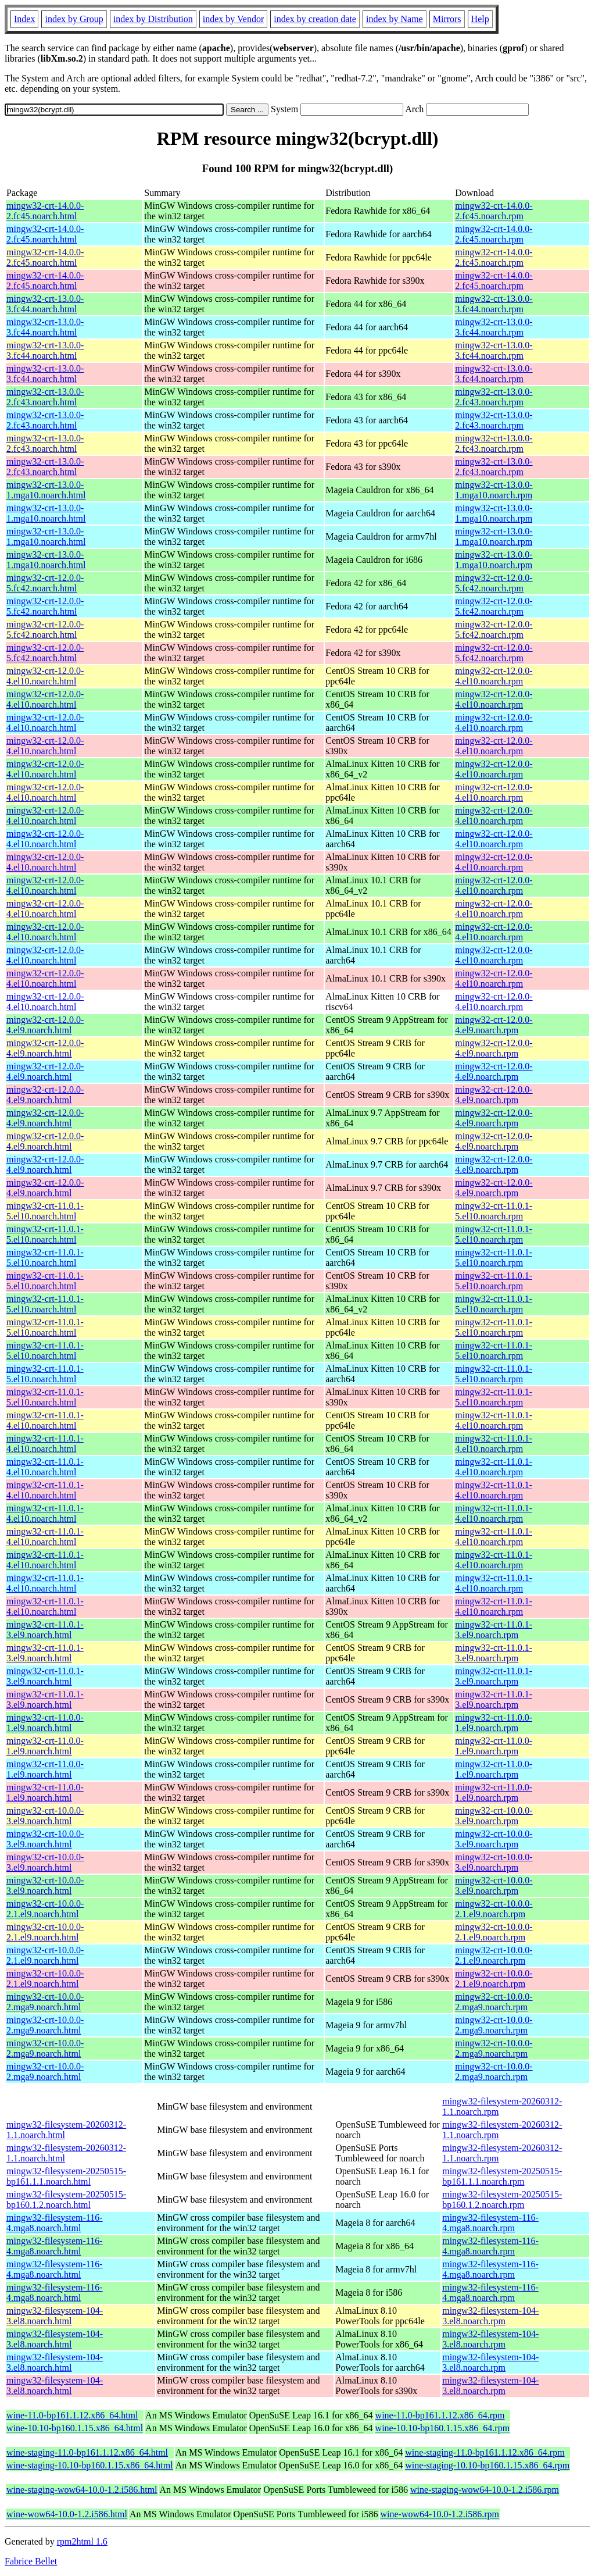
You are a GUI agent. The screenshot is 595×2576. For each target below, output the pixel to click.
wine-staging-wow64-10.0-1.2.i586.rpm (484, 2490)
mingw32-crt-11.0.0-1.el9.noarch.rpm (493, 1722)
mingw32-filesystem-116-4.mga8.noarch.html (54, 2223)
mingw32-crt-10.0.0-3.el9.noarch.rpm (493, 1816)
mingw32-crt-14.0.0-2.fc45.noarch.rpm (493, 211)
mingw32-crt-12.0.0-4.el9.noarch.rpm (493, 1025)
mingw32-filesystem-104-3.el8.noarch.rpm (490, 2316)
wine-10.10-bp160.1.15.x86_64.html (74, 2428)
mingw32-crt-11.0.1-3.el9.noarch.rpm (493, 1629)
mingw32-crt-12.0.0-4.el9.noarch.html (45, 1025)
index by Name (394, 19)
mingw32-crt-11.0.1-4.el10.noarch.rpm (493, 1420)
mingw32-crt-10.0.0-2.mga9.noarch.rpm (493, 2002)
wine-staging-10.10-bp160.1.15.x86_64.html (89, 2465)
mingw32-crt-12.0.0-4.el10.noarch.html (45, 676)
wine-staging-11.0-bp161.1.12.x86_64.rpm (484, 2452)
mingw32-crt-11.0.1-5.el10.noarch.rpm (493, 1211)
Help (480, 19)
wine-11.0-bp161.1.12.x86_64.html (72, 2415)
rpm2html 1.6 (82, 2541)
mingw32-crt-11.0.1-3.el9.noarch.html (45, 1629)
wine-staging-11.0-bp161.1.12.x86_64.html (87, 2452)
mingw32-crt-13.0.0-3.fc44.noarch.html (45, 304)
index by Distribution (153, 19)
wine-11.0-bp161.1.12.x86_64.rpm (440, 2415)
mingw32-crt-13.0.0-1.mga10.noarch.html (45, 490)
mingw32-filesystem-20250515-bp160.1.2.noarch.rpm (502, 2199)
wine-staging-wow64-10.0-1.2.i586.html (81, 2490)
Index (24, 19)
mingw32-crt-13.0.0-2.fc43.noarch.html (45, 397)
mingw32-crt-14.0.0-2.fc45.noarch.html (45, 211)
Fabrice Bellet (31, 2561)
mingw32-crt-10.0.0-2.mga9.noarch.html (45, 2002)
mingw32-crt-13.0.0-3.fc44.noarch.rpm (493, 304)
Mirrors (447, 19)
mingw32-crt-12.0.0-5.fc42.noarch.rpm (493, 583)
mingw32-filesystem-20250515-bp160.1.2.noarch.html (66, 2199)
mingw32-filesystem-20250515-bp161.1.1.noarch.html (66, 2176)
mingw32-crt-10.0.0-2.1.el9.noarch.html (45, 1909)
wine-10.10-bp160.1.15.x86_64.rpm (442, 2428)
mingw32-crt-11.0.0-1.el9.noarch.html (45, 1722)
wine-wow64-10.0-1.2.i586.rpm (440, 2514)
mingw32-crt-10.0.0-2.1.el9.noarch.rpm (493, 1909)
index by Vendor (233, 19)
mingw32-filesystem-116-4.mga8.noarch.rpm (490, 2223)
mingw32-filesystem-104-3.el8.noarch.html (54, 2316)
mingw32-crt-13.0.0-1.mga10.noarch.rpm (493, 490)
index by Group (74, 19)
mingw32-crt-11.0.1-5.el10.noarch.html (45, 1211)
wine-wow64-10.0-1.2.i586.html (66, 2514)
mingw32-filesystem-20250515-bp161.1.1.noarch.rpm (502, 2176)
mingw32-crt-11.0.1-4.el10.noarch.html (45, 1420)
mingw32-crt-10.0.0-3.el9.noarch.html (45, 1816)
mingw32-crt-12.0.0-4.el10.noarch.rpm (493, 676)
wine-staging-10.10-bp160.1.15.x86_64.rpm (487, 2465)
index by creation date (315, 19)
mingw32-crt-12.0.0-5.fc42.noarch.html (45, 583)
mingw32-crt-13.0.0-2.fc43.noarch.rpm (493, 397)
